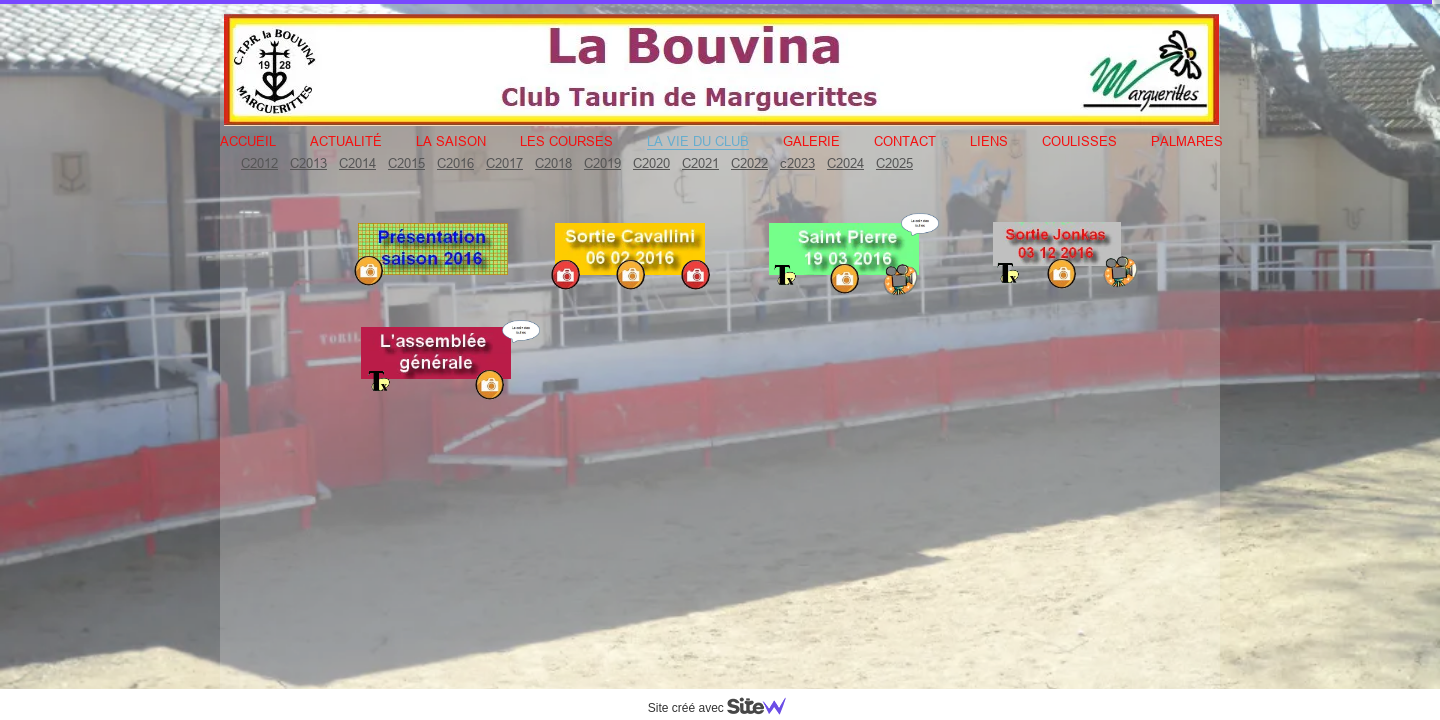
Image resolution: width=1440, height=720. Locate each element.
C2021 (700, 163)
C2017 (504, 163)
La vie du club (698, 141)
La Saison (451, 141)
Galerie (811, 141)
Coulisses (1079, 141)
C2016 (455, 163)
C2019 (602, 163)
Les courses (566, 141)
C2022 (749, 163)
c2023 (797, 163)
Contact (905, 141)
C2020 (651, 163)
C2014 (357, 163)
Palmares (1187, 141)
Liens (989, 141)
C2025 (894, 163)
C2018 (553, 163)
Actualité (346, 141)
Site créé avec (725, 708)
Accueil (248, 141)
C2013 (308, 163)
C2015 (406, 163)
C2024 (845, 163)
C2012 (259, 163)
